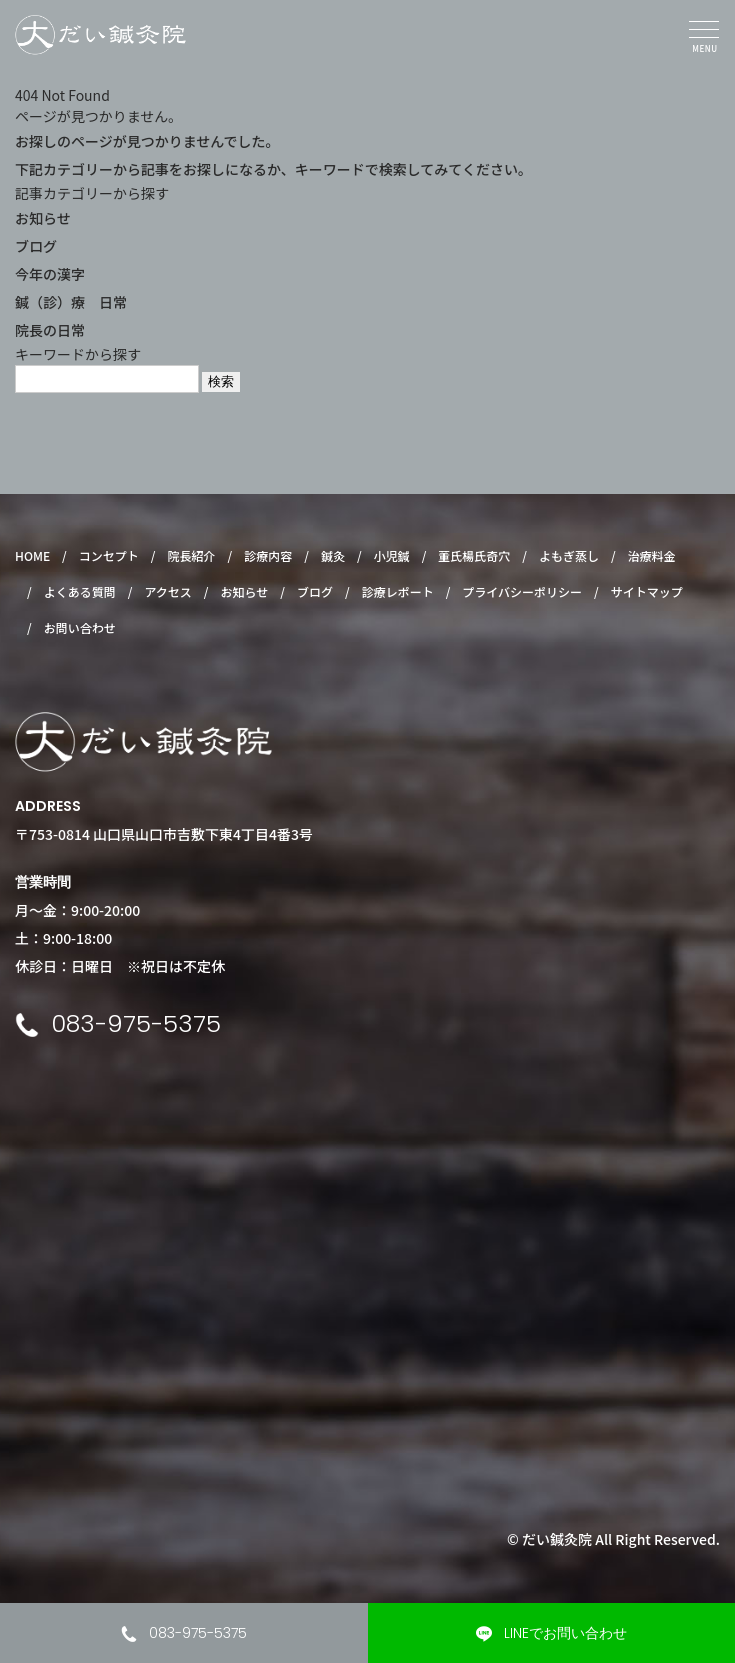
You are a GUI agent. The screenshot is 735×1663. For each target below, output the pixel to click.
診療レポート (398, 591)
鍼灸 (333, 555)
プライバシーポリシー (522, 591)
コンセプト (109, 555)
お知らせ (43, 218)
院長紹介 (192, 555)
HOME (32, 555)
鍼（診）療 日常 (71, 302)
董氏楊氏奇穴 (474, 555)
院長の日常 (50, 330)
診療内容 (268, 555)
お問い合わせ (80, 627)
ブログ (36, 246)
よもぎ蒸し (569, 555)
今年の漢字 (50, 274)
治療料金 (652, 555)
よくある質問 (80, 591)
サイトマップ (647, 591)
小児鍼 (392, 555)
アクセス (167, 591)
